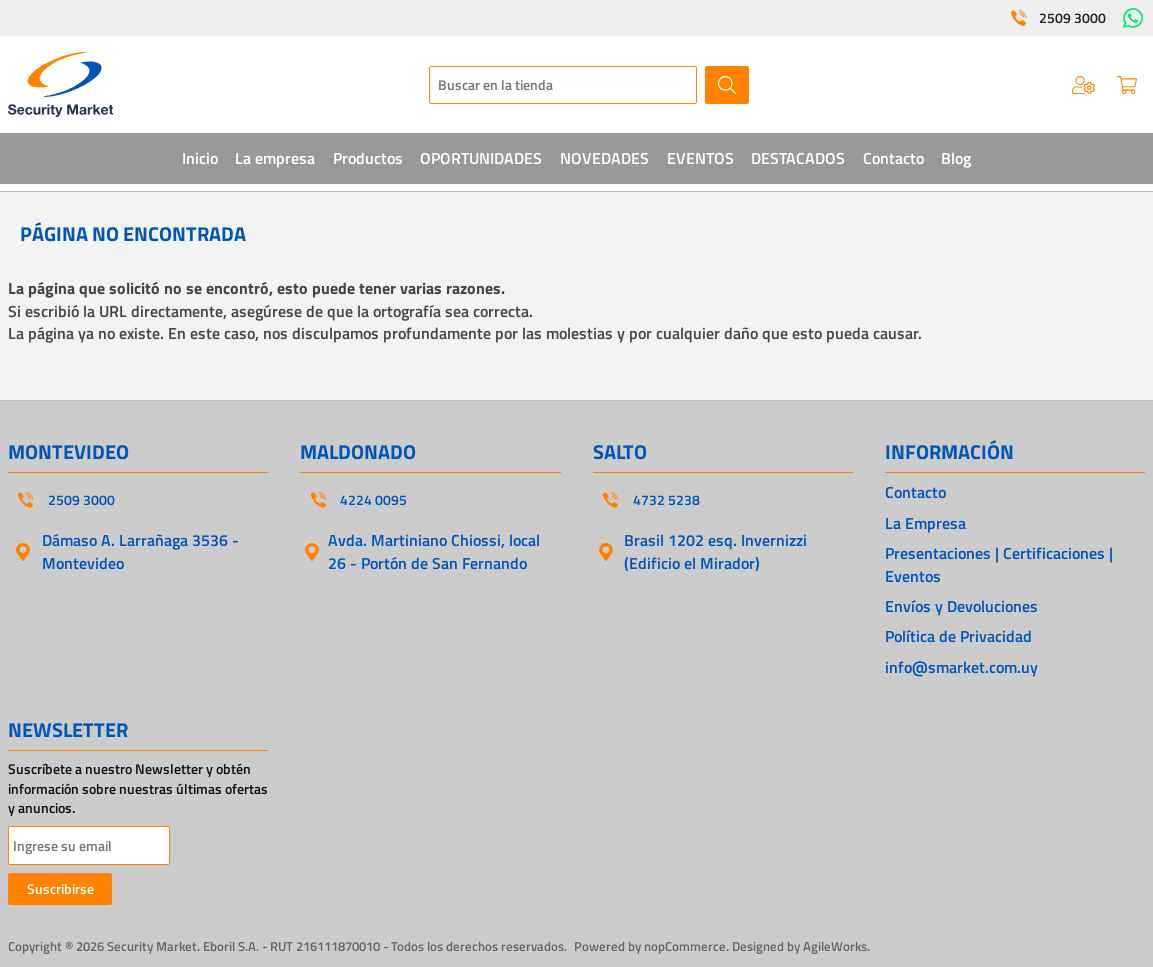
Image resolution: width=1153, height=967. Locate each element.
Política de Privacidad (958, 636)
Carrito (1127, 85)
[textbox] (563, 85)
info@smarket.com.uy (961, 667)
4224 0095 (373, 500)
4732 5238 (666, 500)
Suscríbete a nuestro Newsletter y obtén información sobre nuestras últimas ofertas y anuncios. (138, 788)
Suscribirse (60, 888)
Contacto (915, 492)
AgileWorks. (836, 946)
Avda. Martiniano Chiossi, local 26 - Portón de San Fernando (434, 551)
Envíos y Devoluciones (961, 606)
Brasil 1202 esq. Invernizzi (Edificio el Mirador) (715, 551)
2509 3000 (1072, 18)
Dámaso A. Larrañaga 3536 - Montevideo (140, 551)
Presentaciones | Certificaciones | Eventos (999, 564)
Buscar (727, 85)
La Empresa (925, 523)
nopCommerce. (686, 946)
